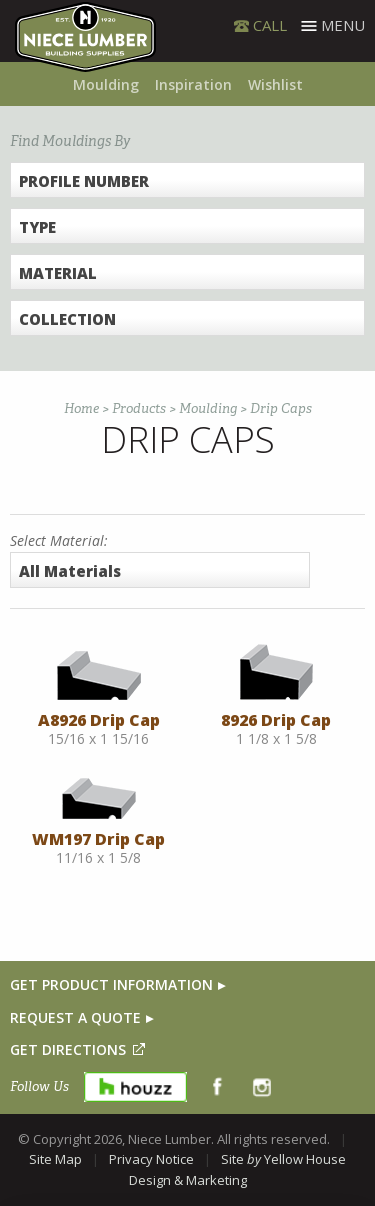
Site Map (55, 1159)
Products (139, 408)
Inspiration (193, 84)
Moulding (106, 84)
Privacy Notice (151, 1159)
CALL (270, 25)
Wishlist (275, 84)
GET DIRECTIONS (68, 1049)
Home (81, 408)
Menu (343, 25)
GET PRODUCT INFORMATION (111, 984)
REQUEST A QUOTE (75, 1017)
